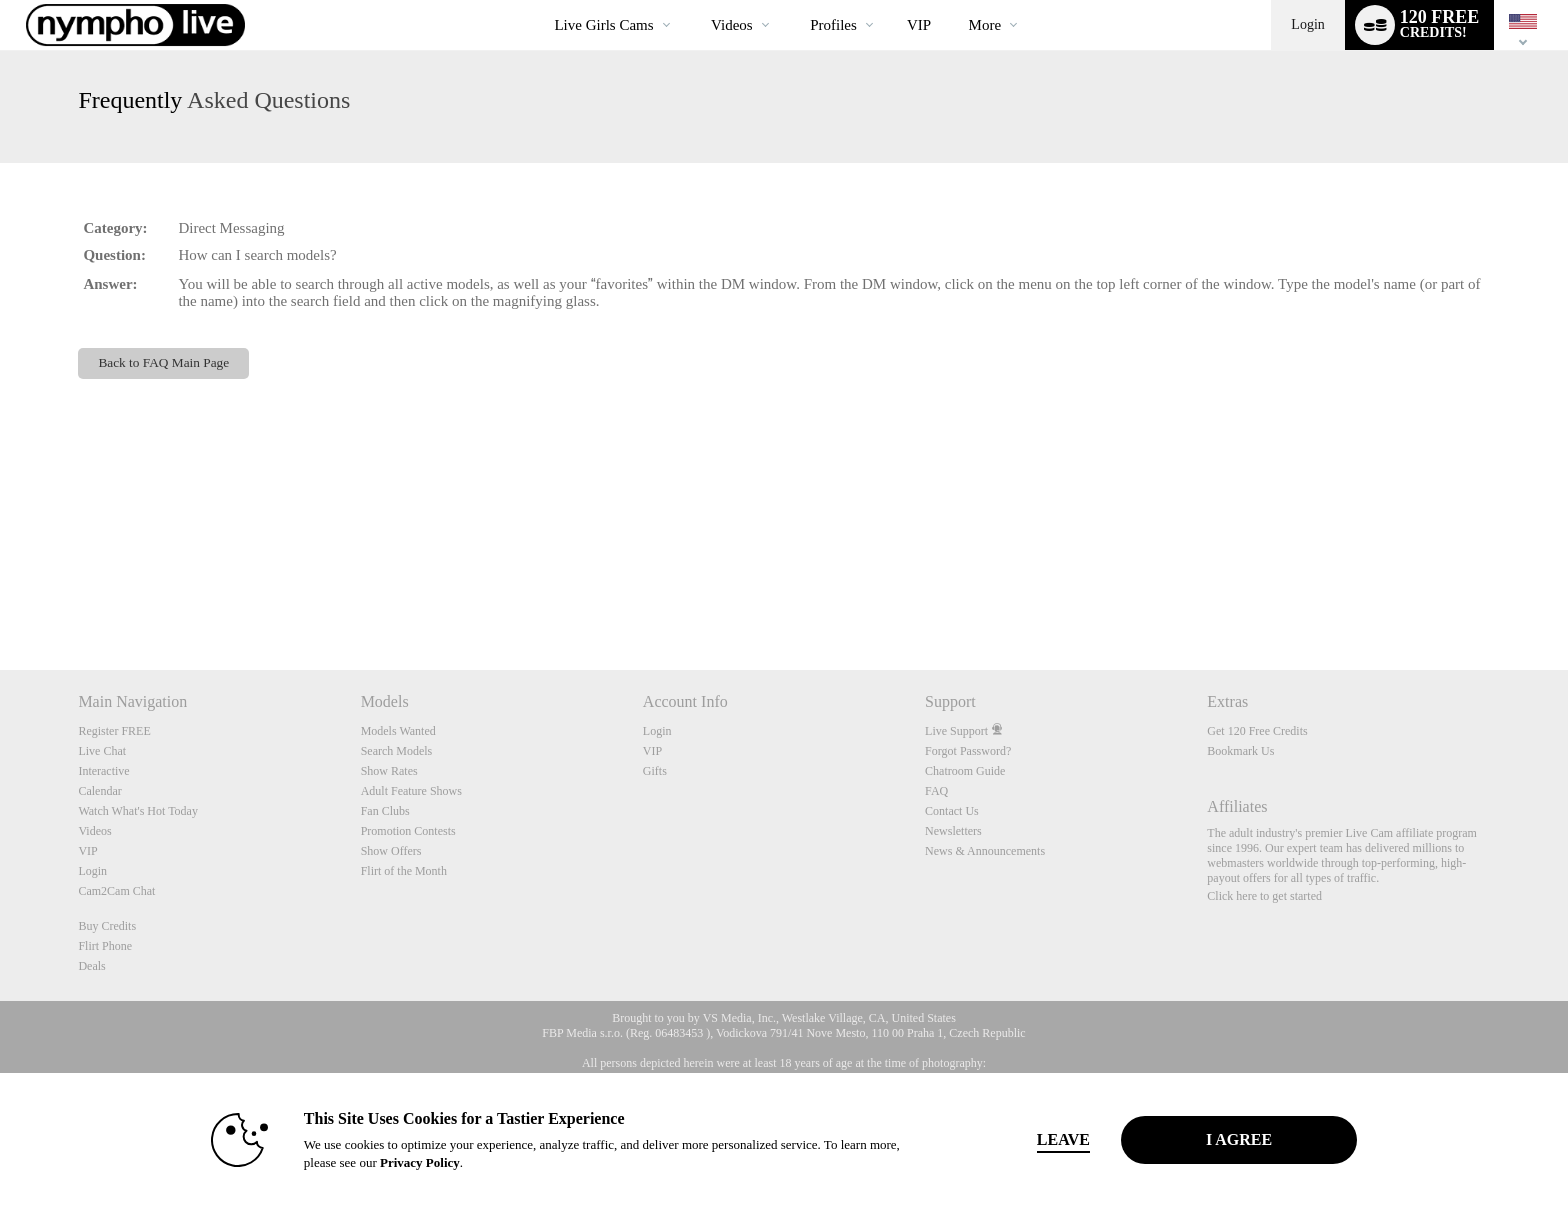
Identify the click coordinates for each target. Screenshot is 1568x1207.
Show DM (0, 595)
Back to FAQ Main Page (163, 362)
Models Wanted (398, 731)
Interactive (103, 771)
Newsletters (953, 831)
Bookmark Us (1240, 751)
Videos (732, 25)
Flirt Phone (105, 946)
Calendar (99, 791)
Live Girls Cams (603, 25)
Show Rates (389, 771)
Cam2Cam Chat (116, 891)
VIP (919, 25)
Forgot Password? (968, 751)
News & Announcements (985, 851)
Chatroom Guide (965, 771)
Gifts (655, 771)
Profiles (833, 25)
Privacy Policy (420, 1162)
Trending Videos (694, 0)
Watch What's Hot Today (138, 811)
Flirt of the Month (404, 871)
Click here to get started (1264, 896)
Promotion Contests (408, 831)
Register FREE (114, 731)
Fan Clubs (385, 811)
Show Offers (391, 851)
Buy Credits (107, 926)
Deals (91, 966)
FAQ (936, 791)
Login (1307, 24)
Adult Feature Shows (411, 791)
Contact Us (952, 811)
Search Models (397, 751)
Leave (1063, 1139)
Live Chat (102, 751)
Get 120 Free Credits (1257, 731)
